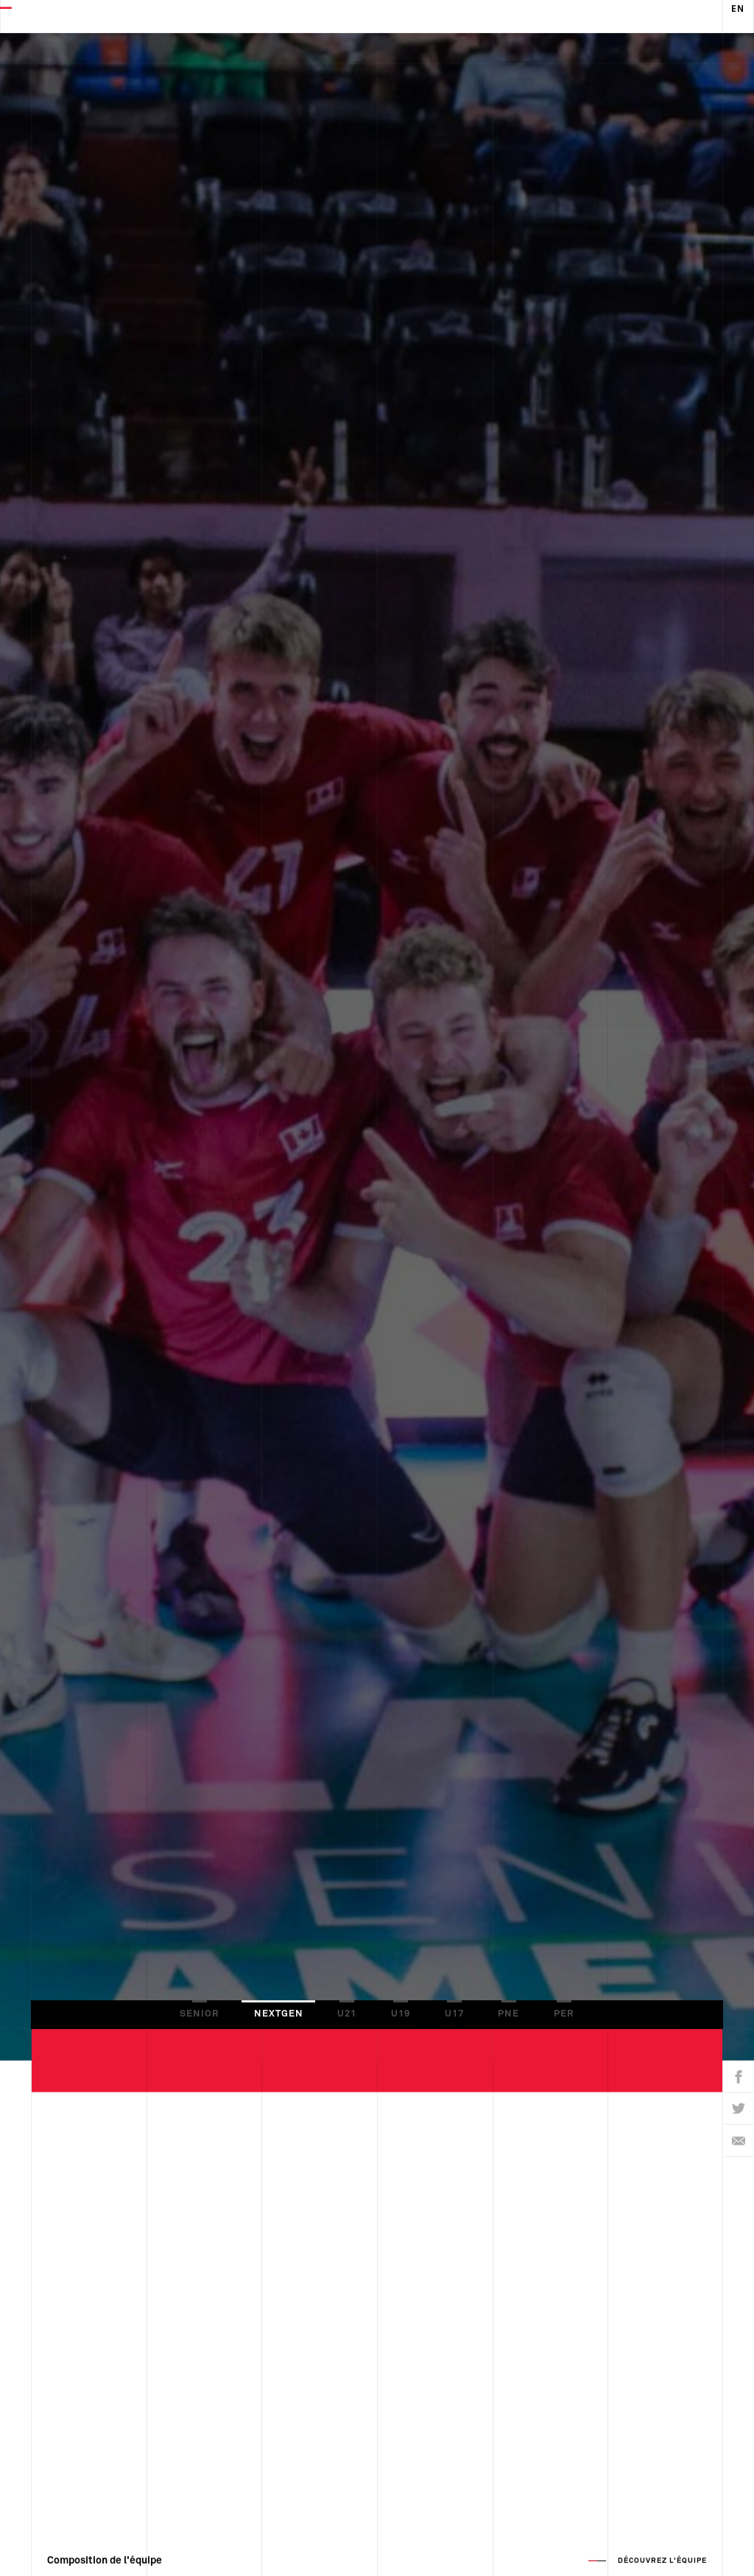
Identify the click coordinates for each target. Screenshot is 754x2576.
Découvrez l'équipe (662, 2551)
